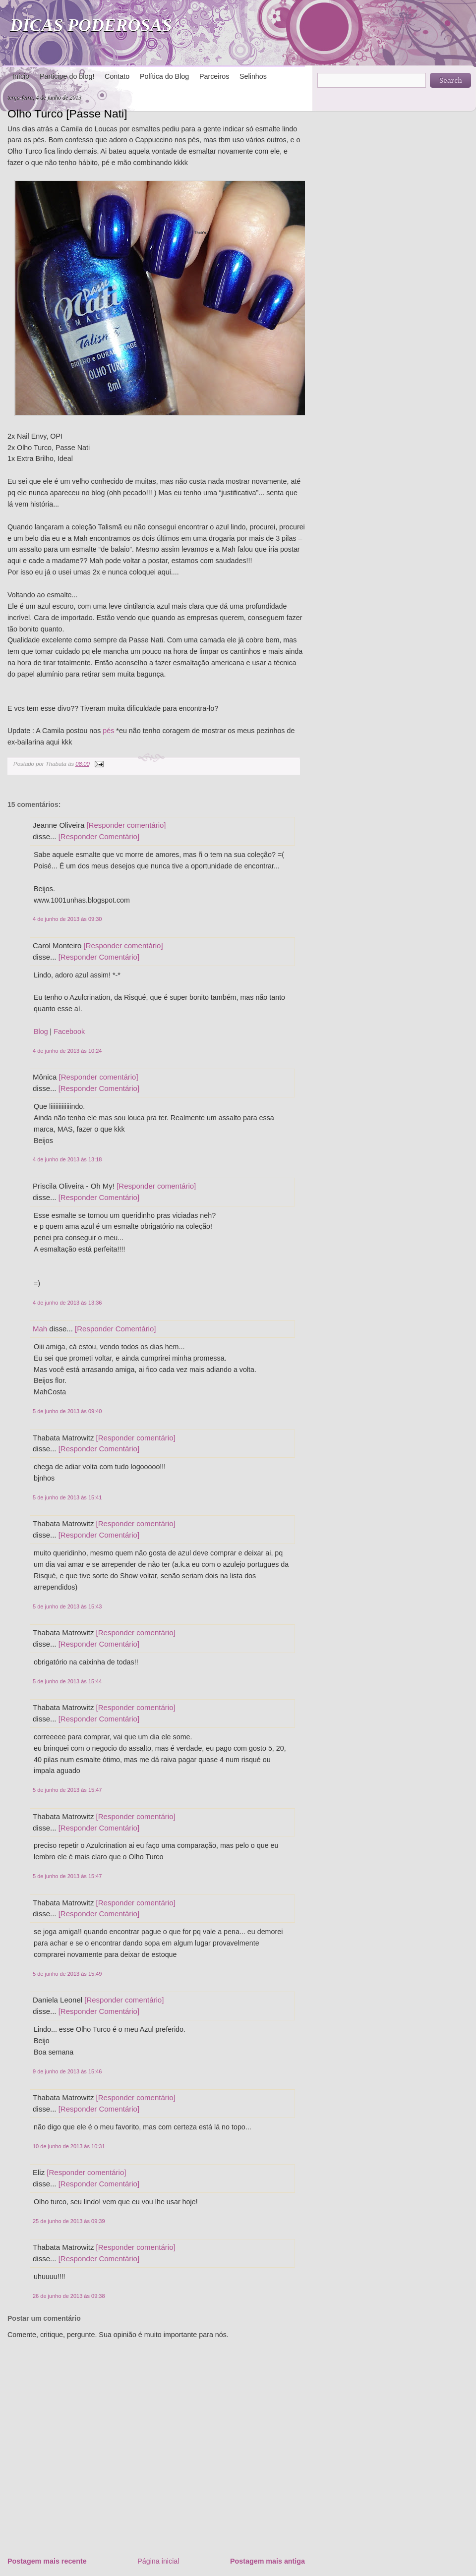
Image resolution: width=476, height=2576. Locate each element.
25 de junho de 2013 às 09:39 (69, 2221)
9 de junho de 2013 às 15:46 (67, 2071)
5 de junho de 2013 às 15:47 (67, 1790)
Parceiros (214, 76)
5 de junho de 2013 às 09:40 (67, 1411)
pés (107, 731)
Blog (41, 1031)
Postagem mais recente (47, 2561)
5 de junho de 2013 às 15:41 (67, 1497)
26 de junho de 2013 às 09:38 (69, 2296)
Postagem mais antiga (267, 2561)
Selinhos (253, 76)
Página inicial (158, 2561)
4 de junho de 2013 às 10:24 (67, 1051)
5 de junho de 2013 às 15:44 (67, 1681)
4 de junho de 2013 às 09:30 (67, 919)
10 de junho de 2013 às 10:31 (69, 2146)
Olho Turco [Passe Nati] (67, 113)
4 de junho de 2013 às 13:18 (67, 1159)
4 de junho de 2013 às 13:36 (67, 1303)
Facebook (69, 1031)
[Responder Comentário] (99, 836)
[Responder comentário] (126, 825)
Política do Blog (164, 76)
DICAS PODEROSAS (91, 25)
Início (20, 76)
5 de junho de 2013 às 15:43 (67, 1606)
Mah (40, 1328)
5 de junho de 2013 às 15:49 (67, 1974)
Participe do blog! (67, 76)
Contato (117, 76)
